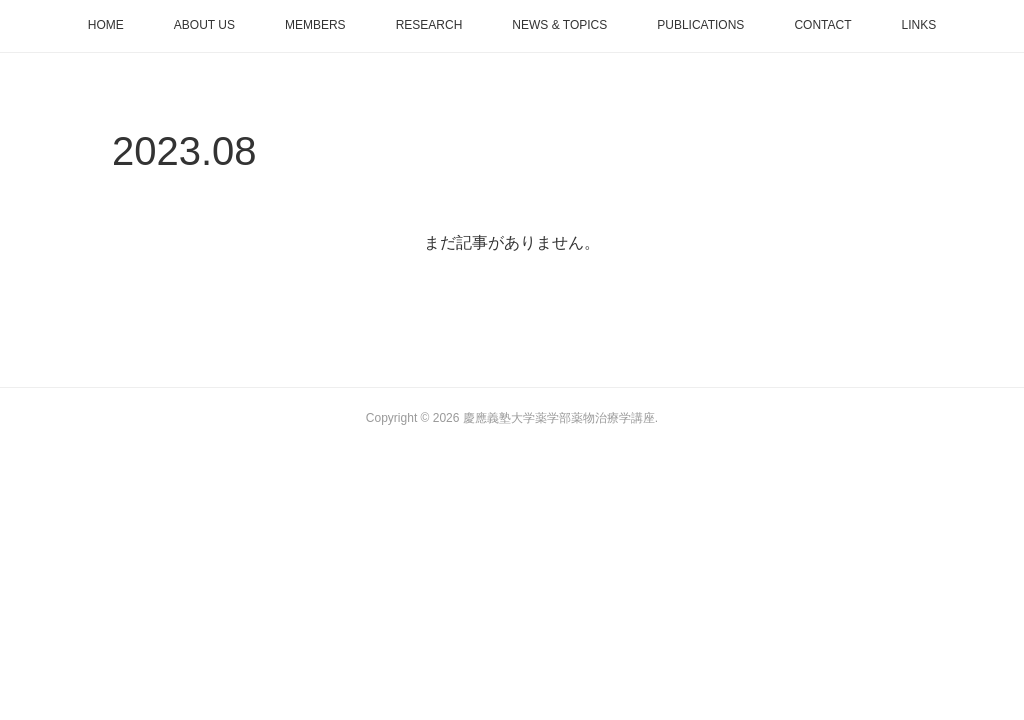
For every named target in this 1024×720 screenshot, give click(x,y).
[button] (106, 26)
